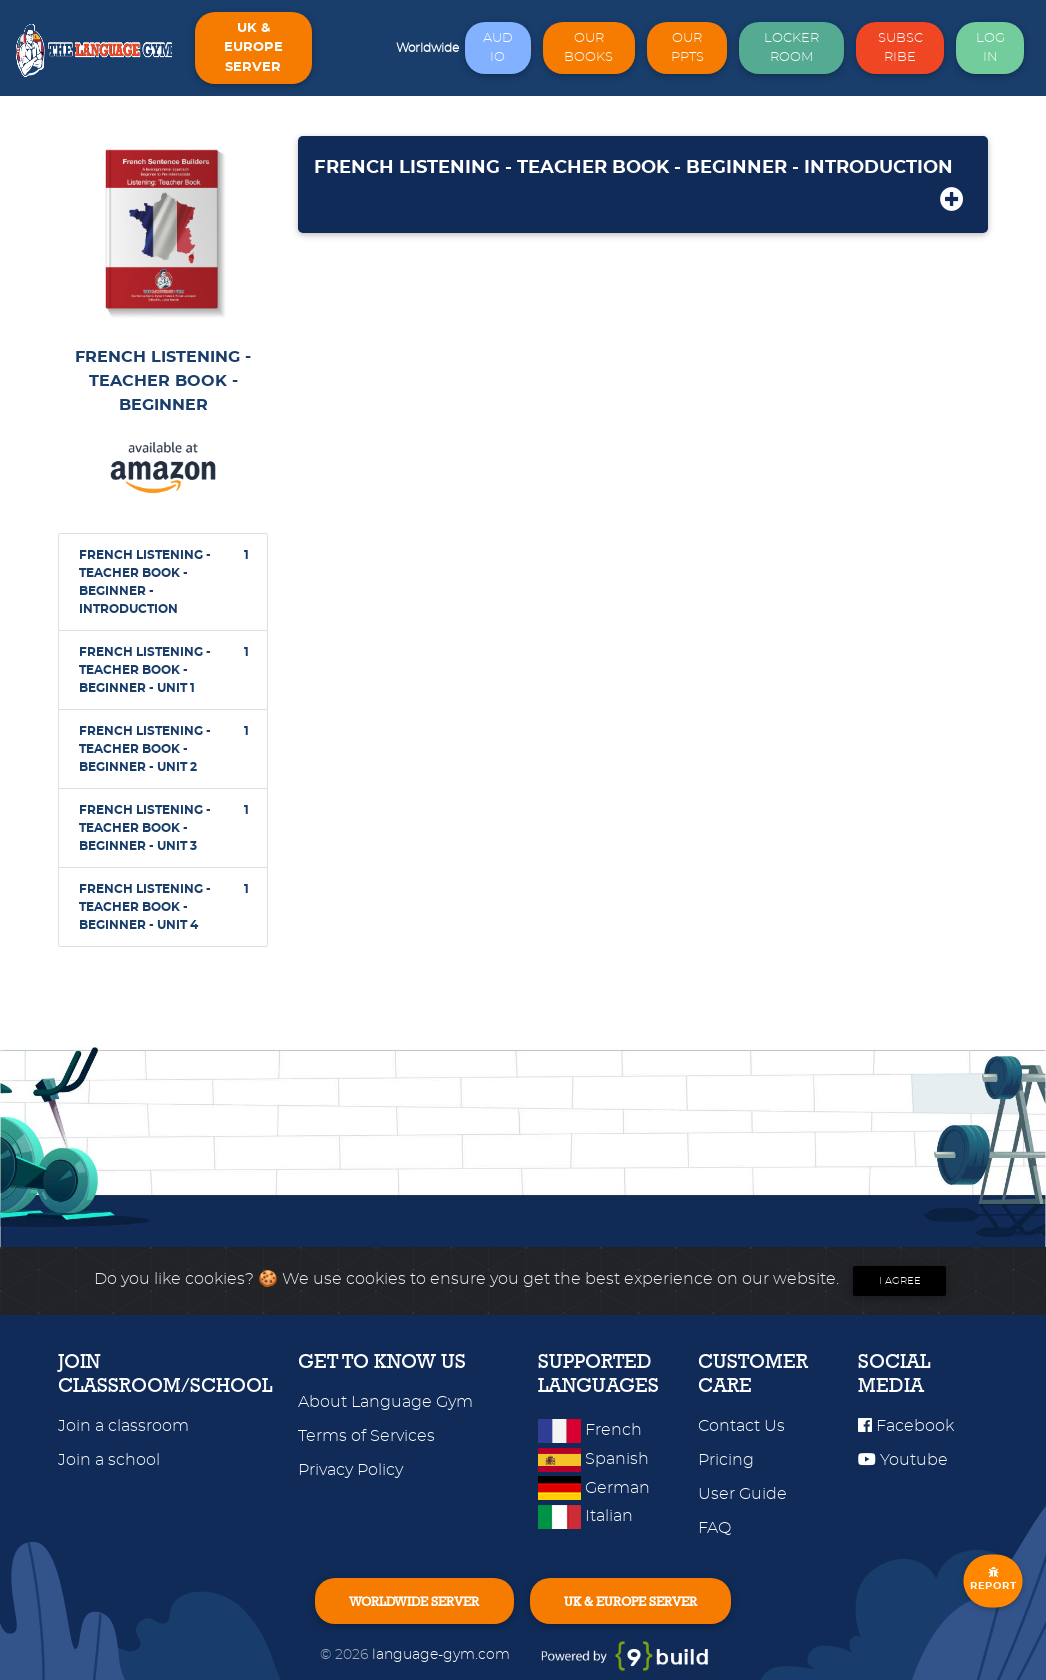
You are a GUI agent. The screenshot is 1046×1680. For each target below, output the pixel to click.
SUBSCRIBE (900, 48)
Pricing (726, 1460)
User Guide (742, 1494)
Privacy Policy (350, 1470)
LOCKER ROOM (791, 48)
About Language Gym (385, 1402)
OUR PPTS (687, 48)
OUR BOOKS (588, 48)
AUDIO (498, 48)
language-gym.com (443, 1654)
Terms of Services (366, 1436)
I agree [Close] (900, 1281)
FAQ (714, 1528)
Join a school (109, 1460)
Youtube (903, 1460)
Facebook (906, 1426)
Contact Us (741, 1426)
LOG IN (990, 48)
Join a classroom (123, 1426)
